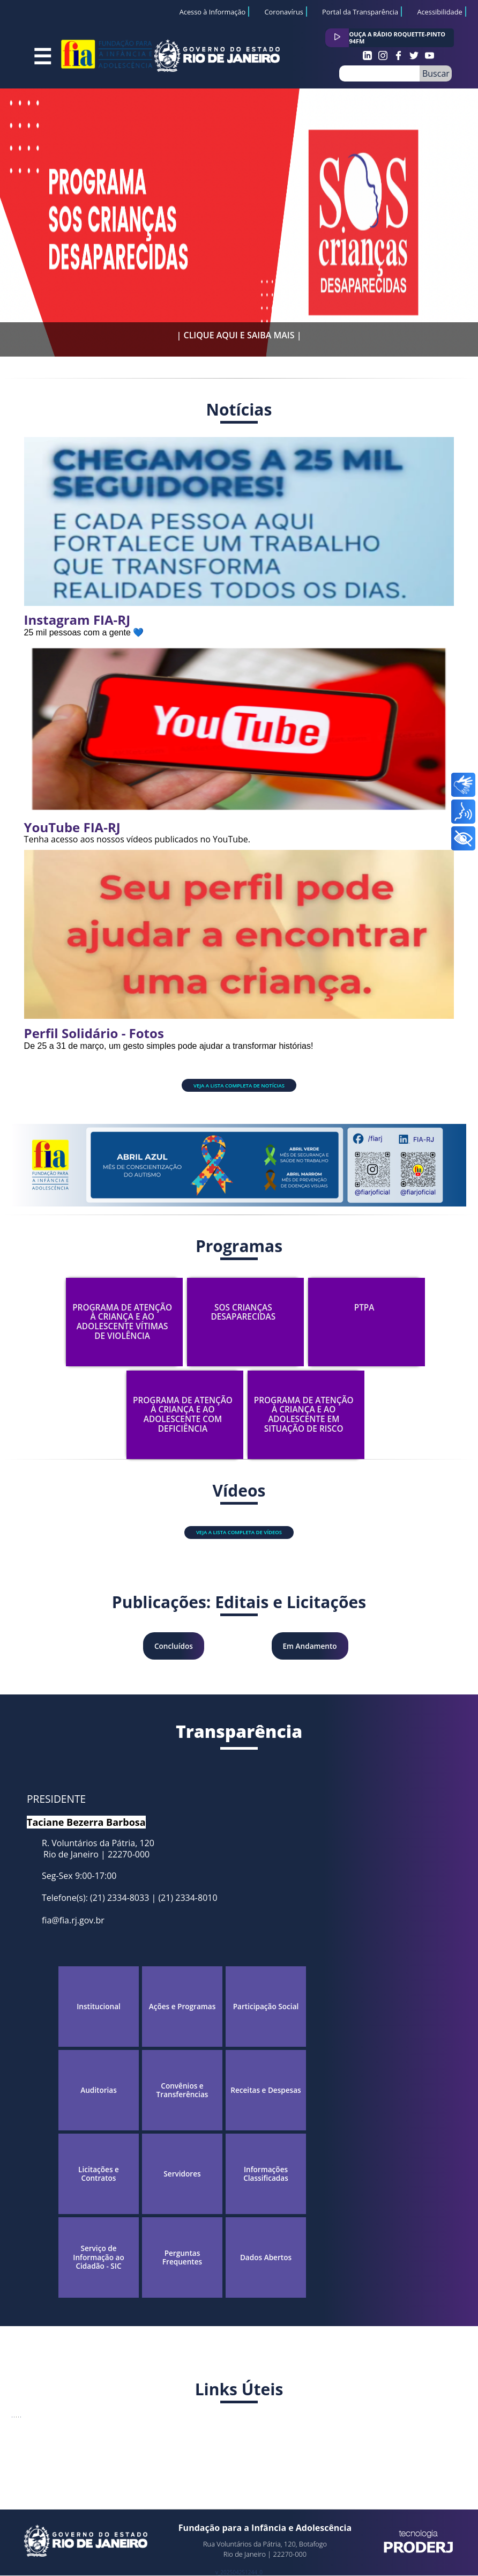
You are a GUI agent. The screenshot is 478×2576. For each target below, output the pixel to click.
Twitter (414, 55)
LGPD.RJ (432, 2451)
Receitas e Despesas (265, 2090)
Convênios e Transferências (182, 2090)
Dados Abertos (266, 2257)
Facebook (398, 55)
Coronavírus (283, 12)
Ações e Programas (182, 2006)
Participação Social (266, 2006)
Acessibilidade (439, 12)
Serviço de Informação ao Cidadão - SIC (98, 2257)
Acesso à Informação (213, 12)
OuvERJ (94, 2451)
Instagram (367, 55)
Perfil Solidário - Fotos (94, 1033)
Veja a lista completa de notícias (239, 1085)
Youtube (429, 55)
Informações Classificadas (265, 2174)
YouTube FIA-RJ (72, 827)
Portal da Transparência (360, 12)
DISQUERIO (301, 2451)
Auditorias (98, 2090)
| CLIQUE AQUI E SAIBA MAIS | (239, 335)
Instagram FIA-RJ (77, 619)
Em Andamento (310, 1646)
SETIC (217, 2451)
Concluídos (173, 1646)
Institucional (99, 2006)
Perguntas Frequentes (182, 2258)
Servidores (181, 2174)
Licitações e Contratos (98, 2174)
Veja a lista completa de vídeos (239, 1532)
